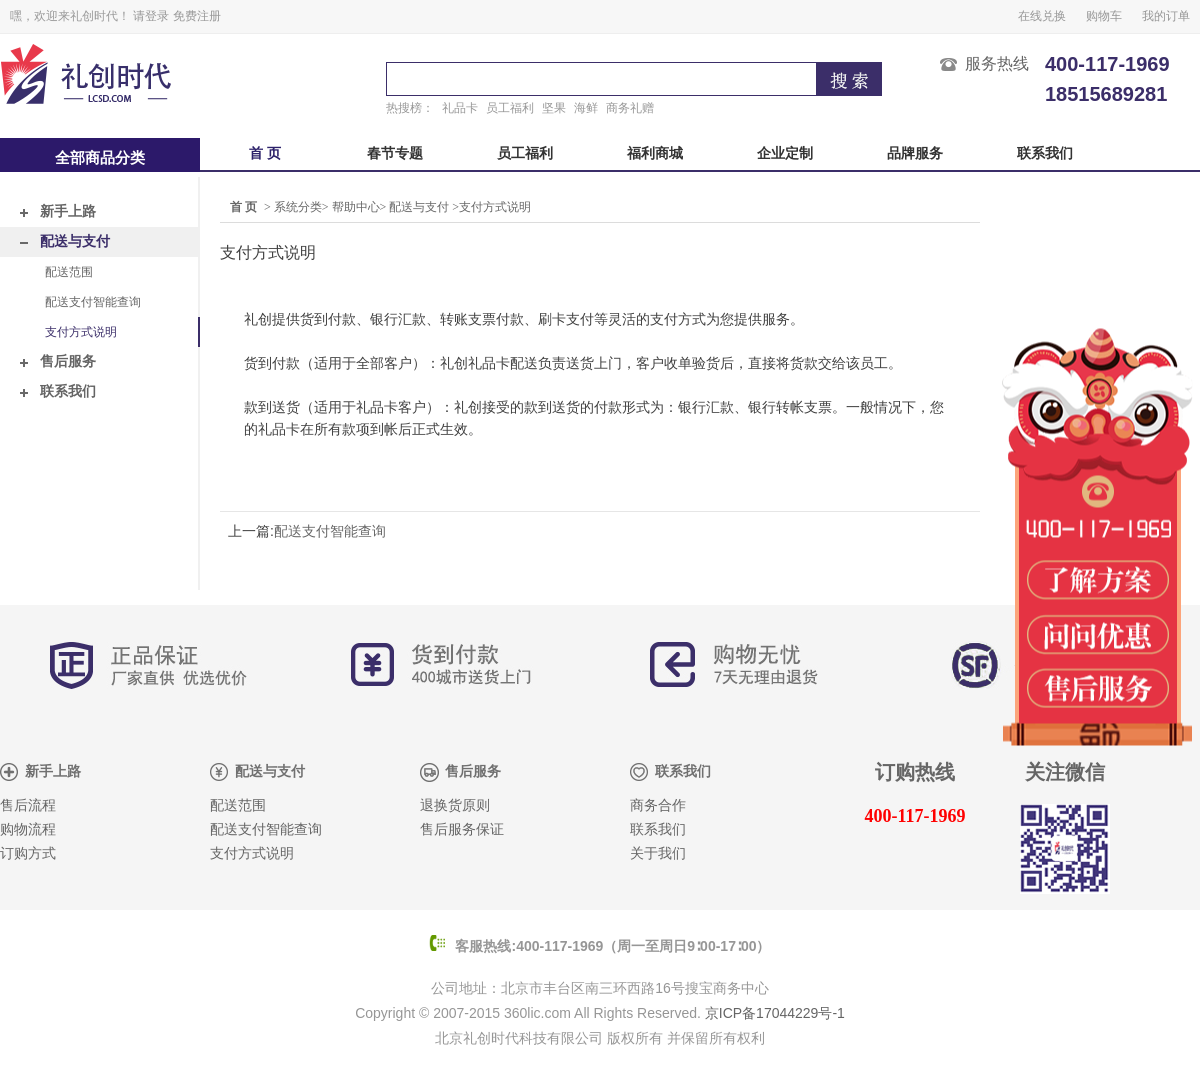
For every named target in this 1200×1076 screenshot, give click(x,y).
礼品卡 (460, 108)
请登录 (151, 16)
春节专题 (395, 153)
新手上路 (58, 211)
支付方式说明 (81, 332)
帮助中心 (356, 207)
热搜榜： (410, 108)
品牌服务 (915, 153)
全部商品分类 (100, 158)
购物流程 (28, 829)
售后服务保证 (462, 829)
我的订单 (1166, 16)
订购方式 (28, 853)
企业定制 (785, 153)
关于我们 (658, 853)
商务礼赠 (630, 108)
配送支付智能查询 (93, 302)
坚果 (554, 108)
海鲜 (586, 108)
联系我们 (1045, 153)
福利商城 (655, 153)
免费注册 (197, 16)
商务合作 (658, 805)
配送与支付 (65, 241)
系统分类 (298, 207)
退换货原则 (455, 805)
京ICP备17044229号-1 (775, 1013)
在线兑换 (1042, 16)
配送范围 (69, 272)
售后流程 (28, 805)
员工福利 (510, 108)
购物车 (1104, 16)
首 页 (265, 153)
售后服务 (58, 361)
